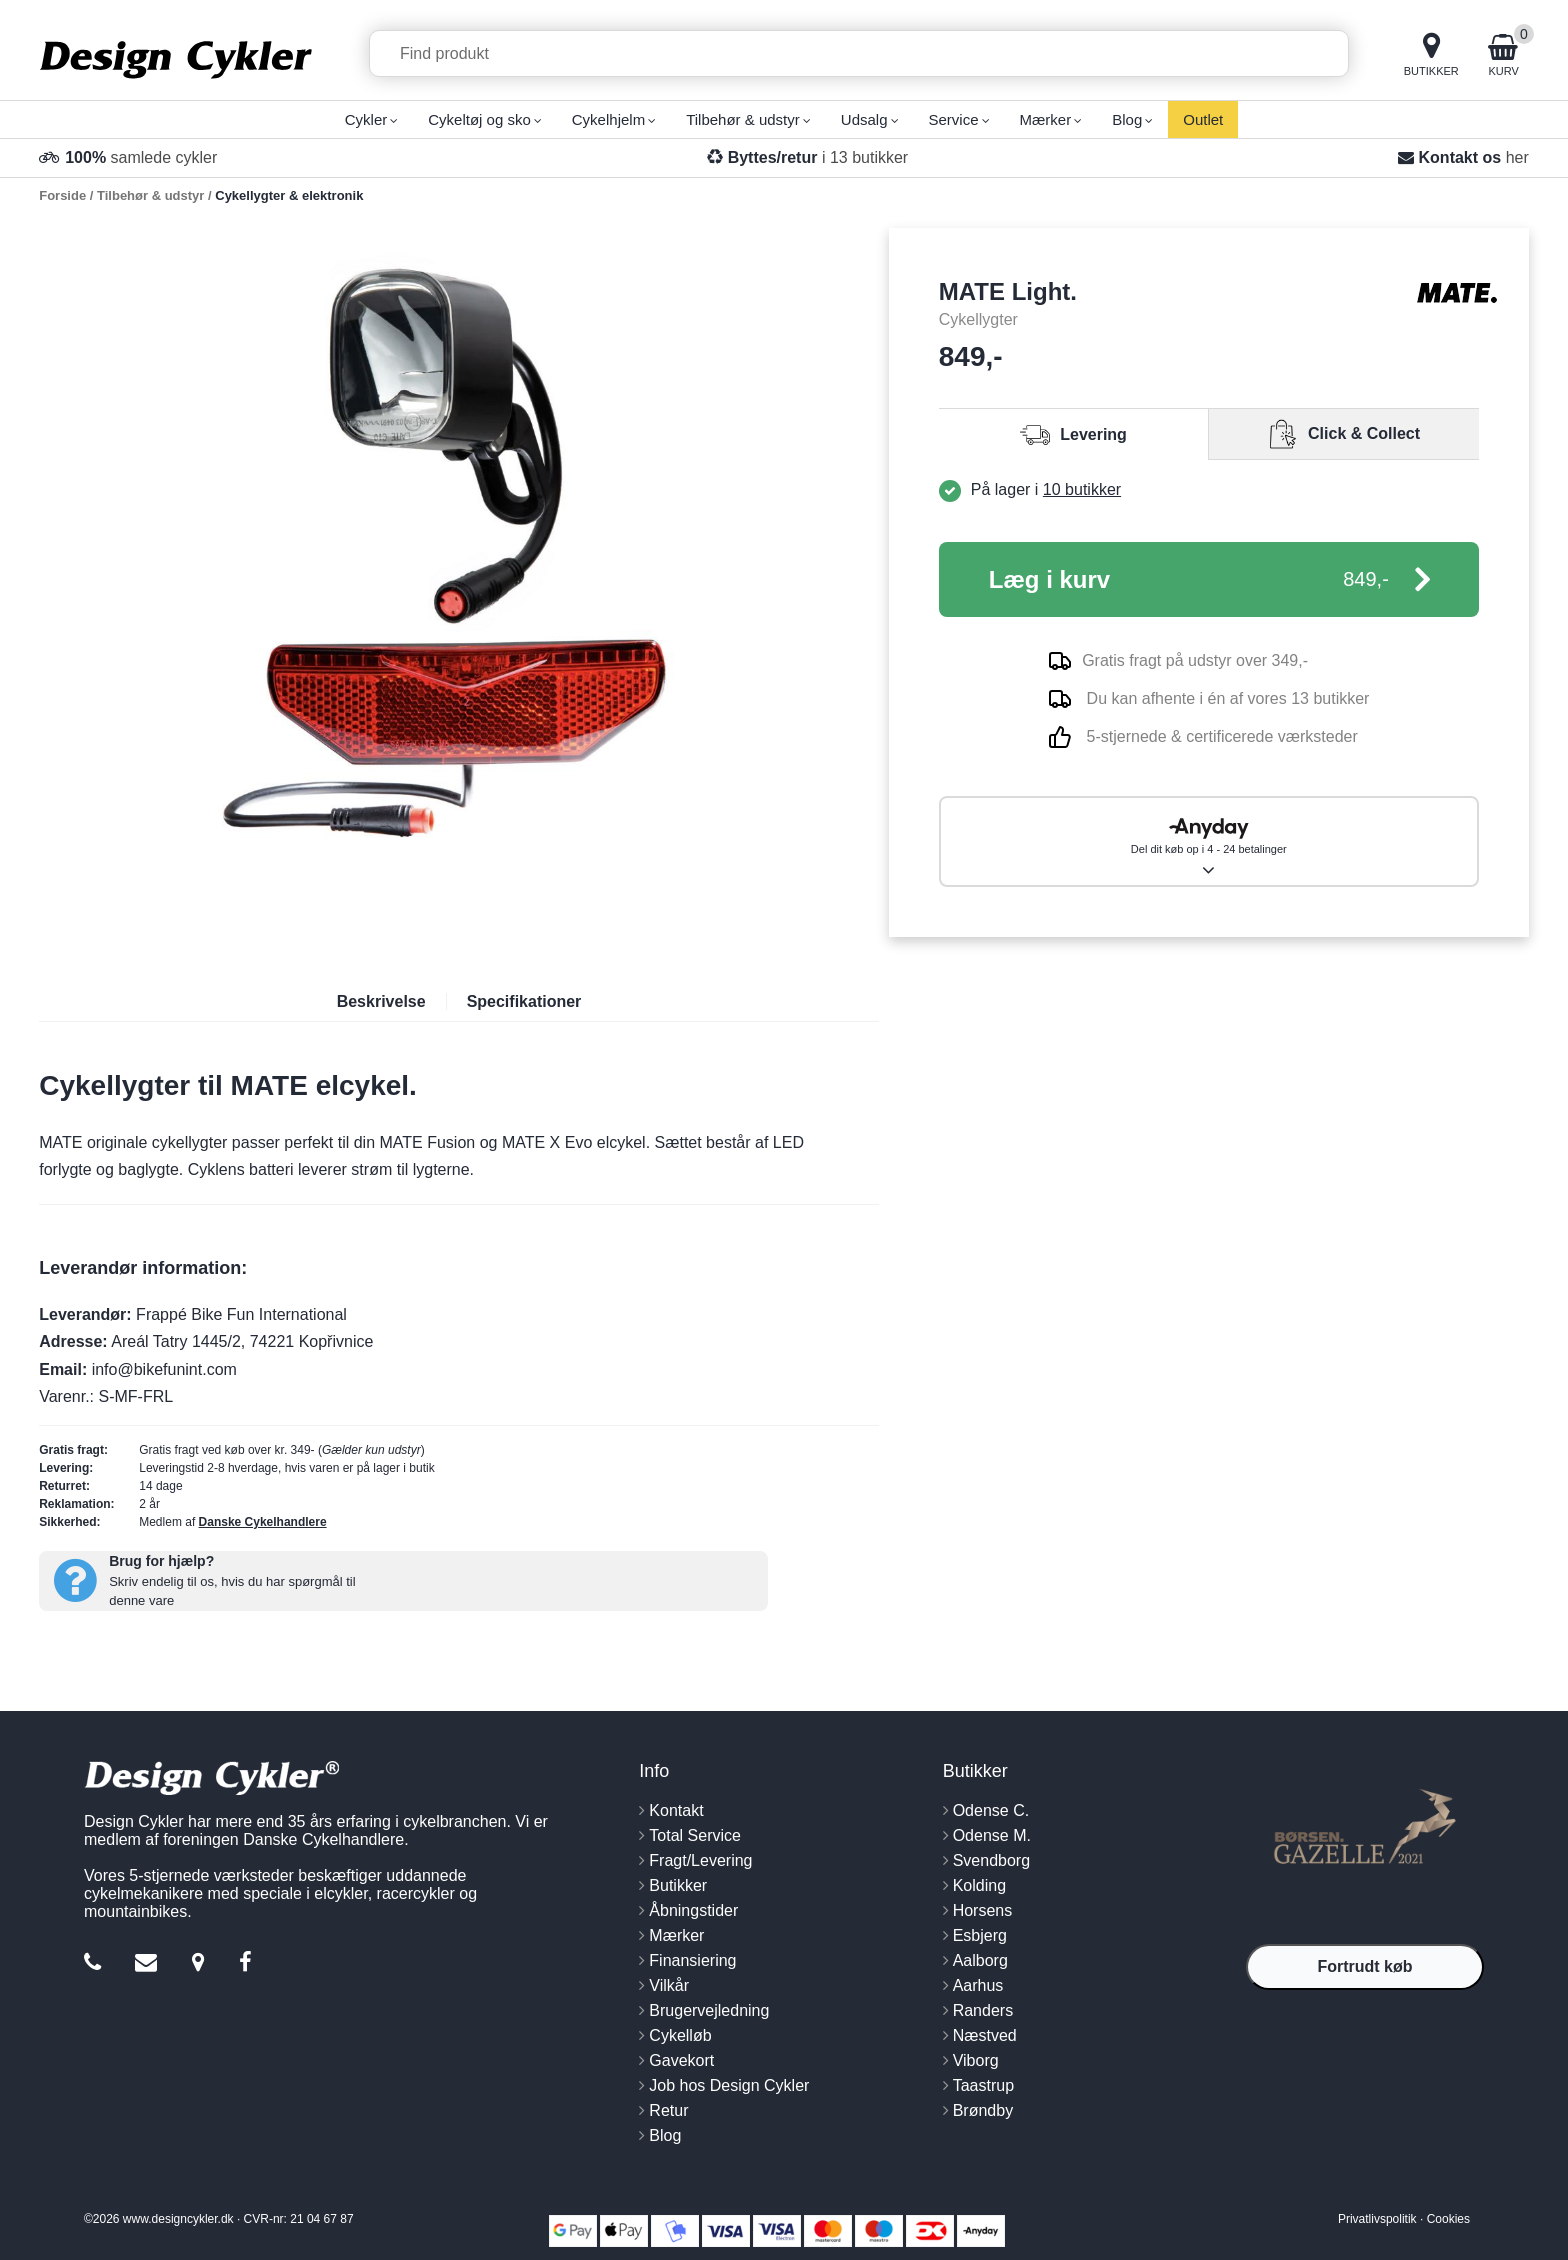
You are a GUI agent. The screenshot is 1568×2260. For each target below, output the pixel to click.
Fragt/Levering (700, 1860)
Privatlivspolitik (1377, 2219)
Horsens (983, 1910)
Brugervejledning (709, 2010)
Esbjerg (980, 1935)
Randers (983, 2010)
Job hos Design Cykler (729, 2085)
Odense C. (991, 1810)
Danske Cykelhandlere (263, 1522)
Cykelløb (680, 2035)
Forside (62, 195)
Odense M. (992, 1835)
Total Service (695, 1835)
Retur (668, 2110)
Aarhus (978, 1985)
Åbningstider (693, 1910)
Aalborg (980, 1960)
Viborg (976, 2060)
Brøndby (983, 2110)
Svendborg (991, 1860)
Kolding (979, 1885)
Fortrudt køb (1364, 1966)
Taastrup (983, 2085)
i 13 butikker (818, 157)
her (1517, 157)
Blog (665, 2135)
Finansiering (692, 1960)
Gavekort (681, 2060)
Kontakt (676, 1810)
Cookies (1448, 2219)
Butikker (678, 1885)
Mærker (676, 1935)
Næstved (985, 2035)
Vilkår (669, 1985)
